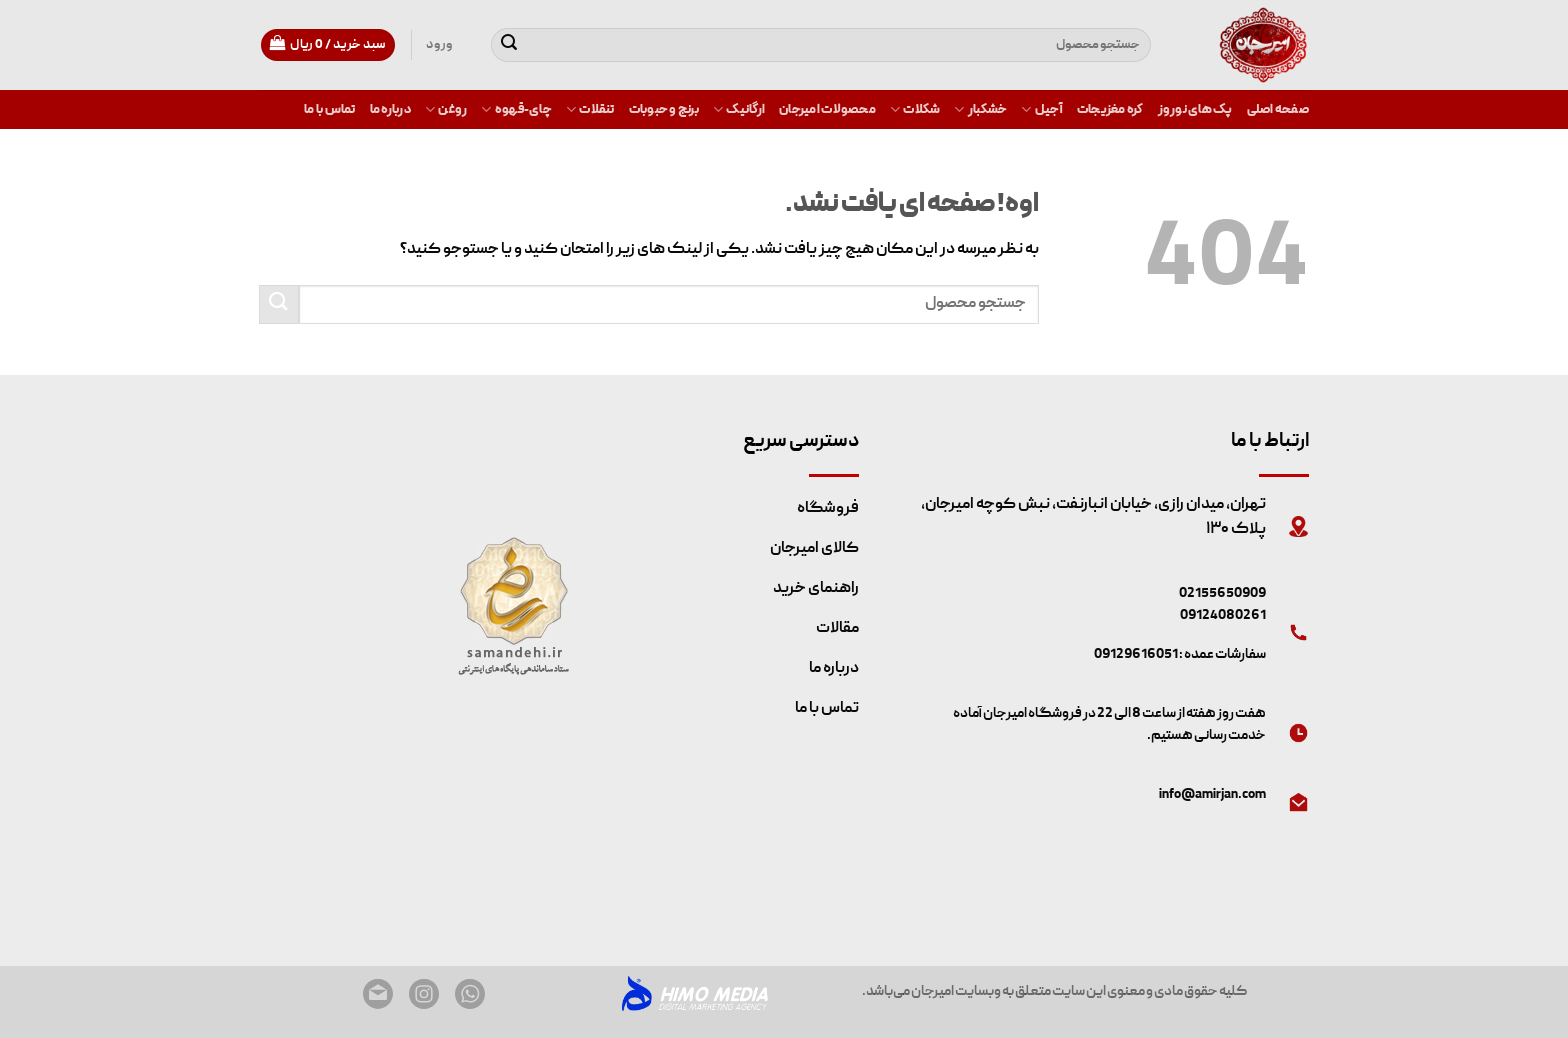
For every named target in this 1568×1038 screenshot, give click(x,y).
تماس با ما (330, 110)
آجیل (1041, 109)
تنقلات (590, 109)
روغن (446, 109)
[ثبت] (509, 45)
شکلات (915, 109)
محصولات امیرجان (827, 110)
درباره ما (390, 110)
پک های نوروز (1195, 110)
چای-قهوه (516, 109)
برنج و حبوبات (664, 110)
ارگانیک (739, 109)
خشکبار (980, 109)
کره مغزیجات (1110, 110)
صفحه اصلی (1278, 110)
